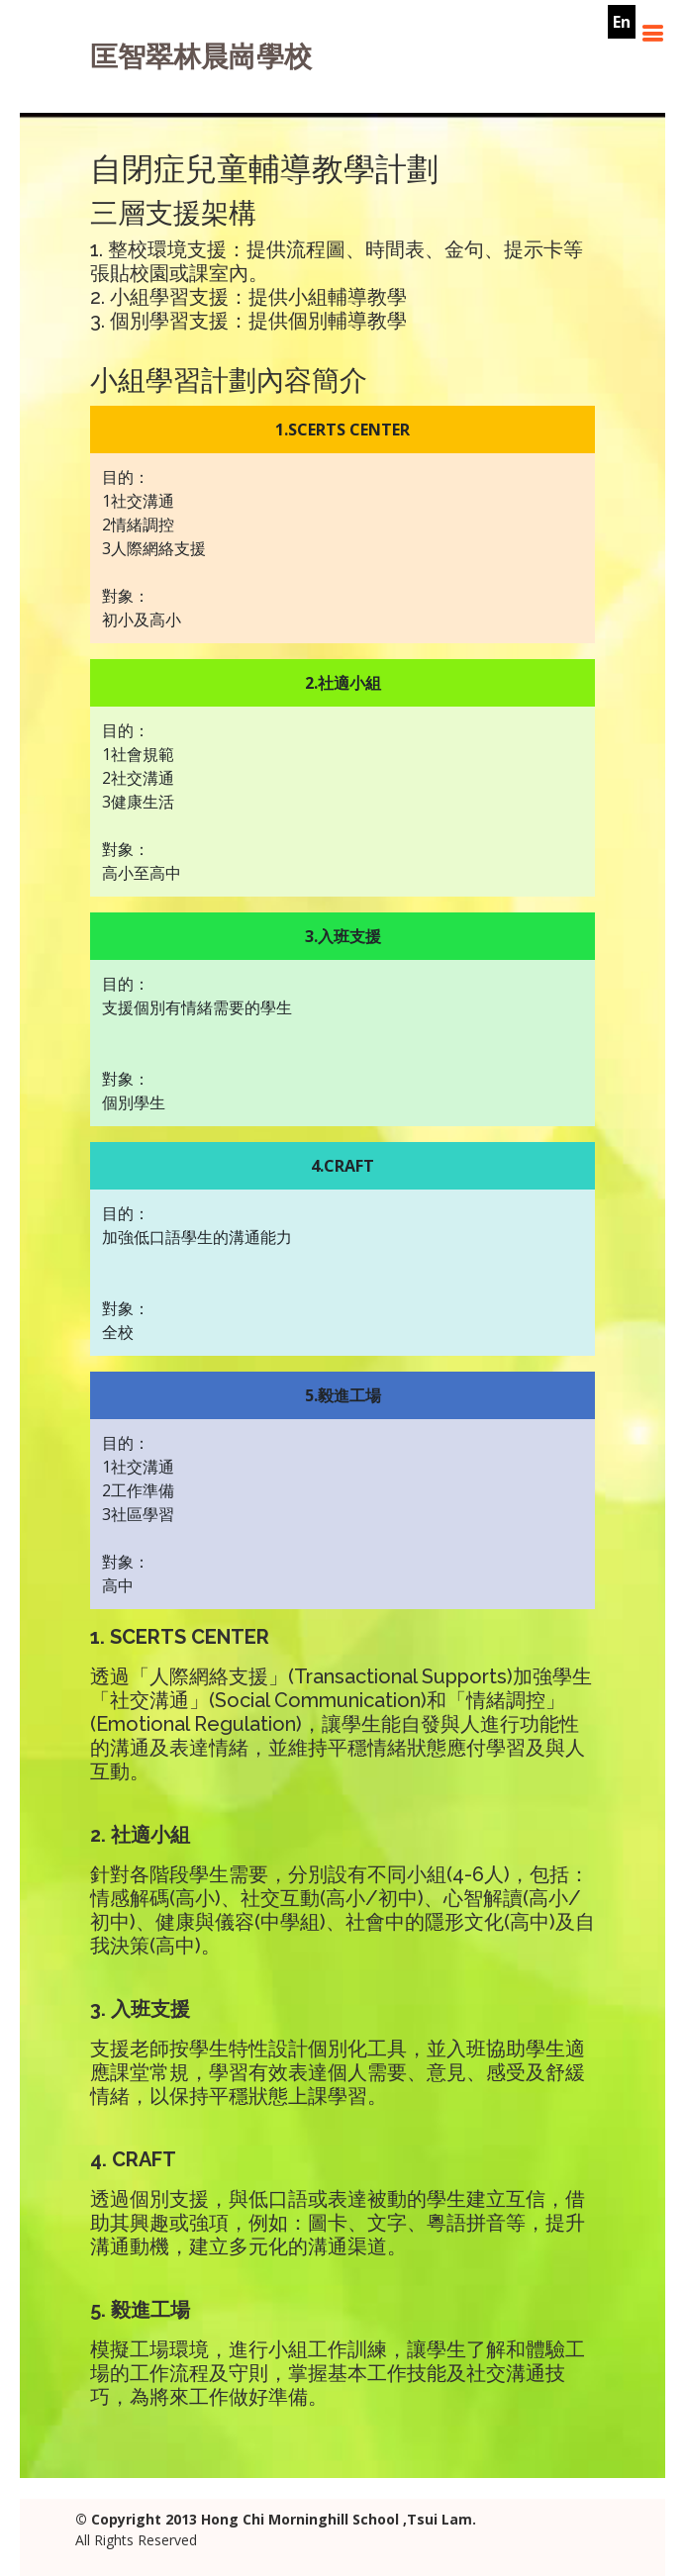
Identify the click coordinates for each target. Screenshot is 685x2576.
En (622, 22)
